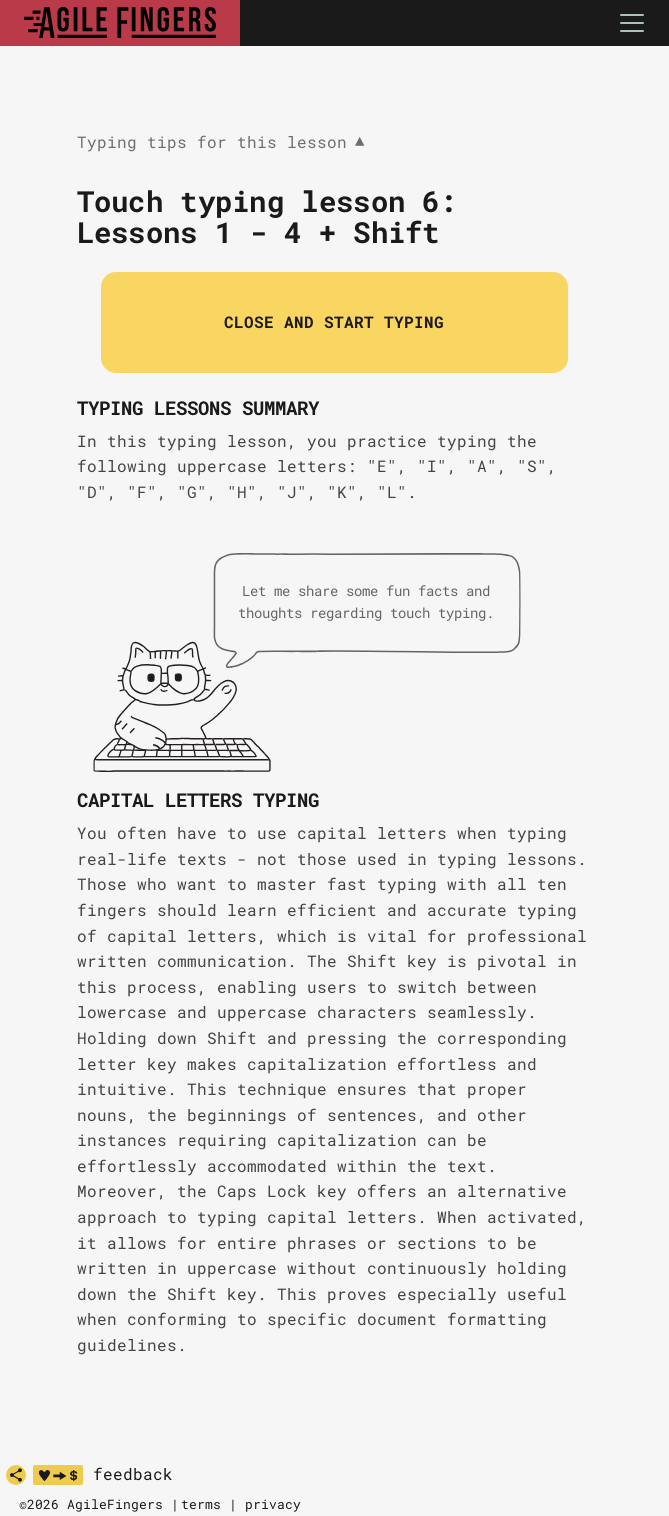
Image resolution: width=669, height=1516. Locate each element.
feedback (133, 1474)
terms (201, 1504)
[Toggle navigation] (632, 23)
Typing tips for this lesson (221, 142)
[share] (16, 1475)
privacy (273, 1504)
